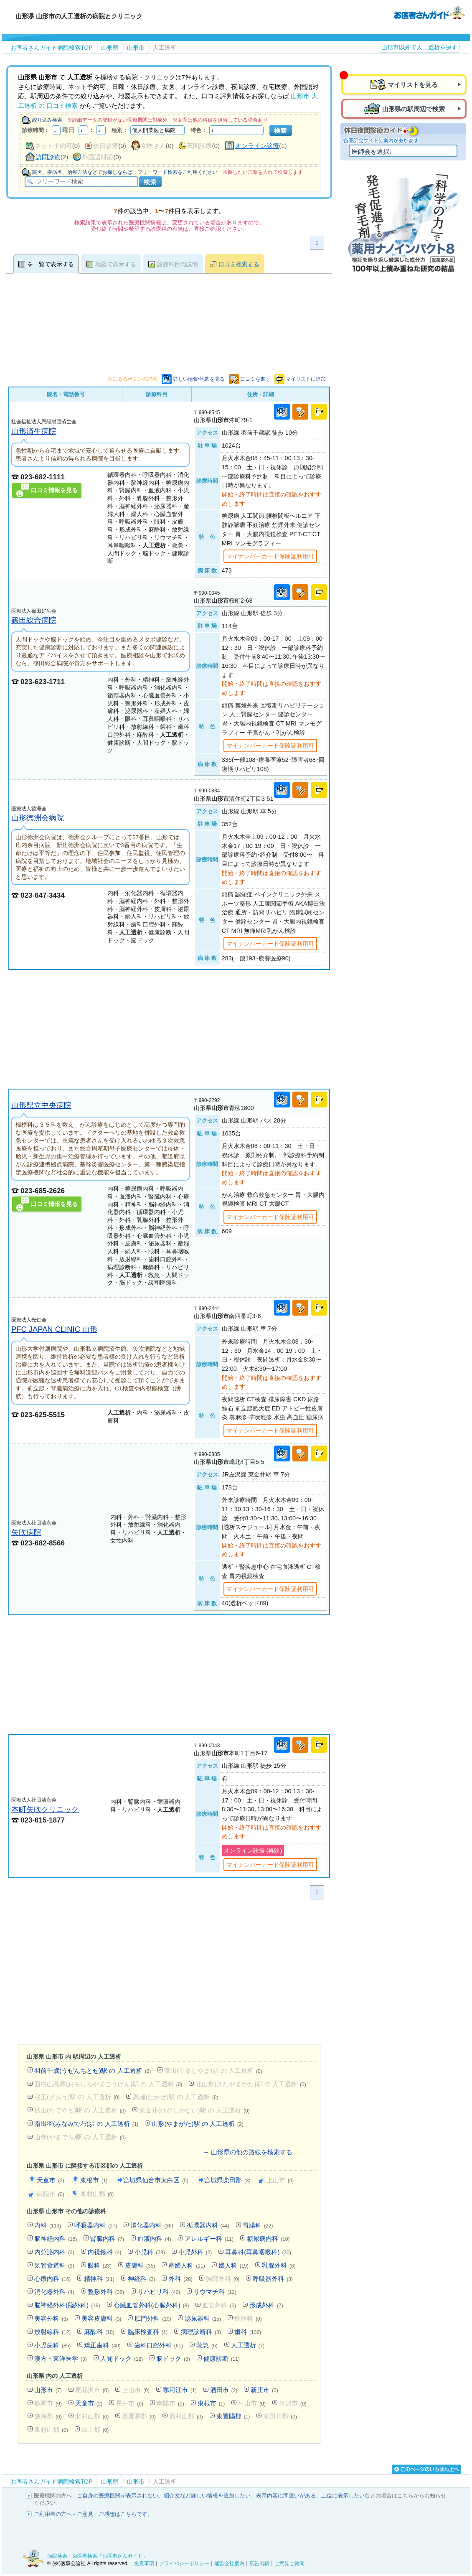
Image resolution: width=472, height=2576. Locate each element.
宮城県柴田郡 (227, 2180)
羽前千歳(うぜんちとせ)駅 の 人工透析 (92, 2070)
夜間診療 (199, 145)
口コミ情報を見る (54, 490)
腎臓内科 (107, 2238)
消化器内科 (151, 2225)
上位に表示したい (343, 2495)
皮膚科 (140, 2265)
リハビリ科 (158, 2291)
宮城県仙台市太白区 (155, 2180)
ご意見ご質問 (289, 2563)
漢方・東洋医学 (60, 2358)
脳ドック (173, 2358)
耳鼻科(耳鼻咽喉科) (258, 2251)
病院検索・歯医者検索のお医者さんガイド (429, 12)
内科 (47, 2225)
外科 (180, 2278)
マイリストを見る (413, 84)
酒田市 (224, 2389)
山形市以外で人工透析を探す (419, 47)
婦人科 (233, 2265)
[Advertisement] (169, 1029)
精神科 (99, 2278)
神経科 (141, 2278)
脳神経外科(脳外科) (67, 2305)
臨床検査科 (148, 2331)
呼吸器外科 (273, 2278)
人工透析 (248, 2345)
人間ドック (121, 2358)
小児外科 (195, 2251)
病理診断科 (201, 2331)
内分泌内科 (54, 2251)
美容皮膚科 (101, 2318)
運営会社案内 (229, 2563)
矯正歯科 (102, 2345)
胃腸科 (258, 2225)
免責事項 (144, 2563)
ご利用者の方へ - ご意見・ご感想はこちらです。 (93, 2514)
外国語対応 (97, 156)
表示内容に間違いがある (286, 2495)
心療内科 (52, 2278)
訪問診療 (48, 156)
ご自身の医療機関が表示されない (117, 2495)
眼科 (100, 2265)
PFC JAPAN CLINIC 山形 (54, 1329)
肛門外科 (152, 2318)
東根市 (94, 2180)
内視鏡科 (105, 2251)
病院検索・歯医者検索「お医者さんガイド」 (97, 2556)
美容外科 (51, 2318)
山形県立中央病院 (41, 1105)
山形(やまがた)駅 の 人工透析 (197, 2123)
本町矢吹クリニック (45, 1809)
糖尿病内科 (268, 2238)
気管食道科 (54, 2265)
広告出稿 (259, 2563)
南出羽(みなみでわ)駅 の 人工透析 (86, 2123)
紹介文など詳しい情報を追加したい (207, 2495)
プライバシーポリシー (184, 2563)
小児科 (149, 2251)
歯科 (247, 2331)
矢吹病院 (26, 1532)
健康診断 (221, 2358)
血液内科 (154, 2238)
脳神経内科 (55, 2238)
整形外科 (106, 2291)
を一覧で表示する (50, 264)
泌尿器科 (203, 2318)
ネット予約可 (53, 145)
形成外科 (266, 2305)
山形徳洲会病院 (37, 817)
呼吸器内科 (95, 2225)
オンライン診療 (257, 145)
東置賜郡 (233, 2416)
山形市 (48, 2389)
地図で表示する (115, 264)
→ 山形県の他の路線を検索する (247, 2152)
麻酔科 (99, 2331)
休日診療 (105, 145)
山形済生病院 (33, 431)
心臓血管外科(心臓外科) (151, 2305)
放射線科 (52, 2331)
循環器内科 (208, 2225)
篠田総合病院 (33, 620)
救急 (207, 2345)
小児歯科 (52, 2345)
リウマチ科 (214, 2291)
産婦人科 (186, 2265)
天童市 (50, 2180)
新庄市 (264, 2389)
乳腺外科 (279, 2265)
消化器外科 (54, 2291)
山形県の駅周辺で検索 (413, 108)
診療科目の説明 (177, 264)
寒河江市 (180, 2389)
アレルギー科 (209, 2238)
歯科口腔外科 (158, 2345)
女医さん (153, 145)
